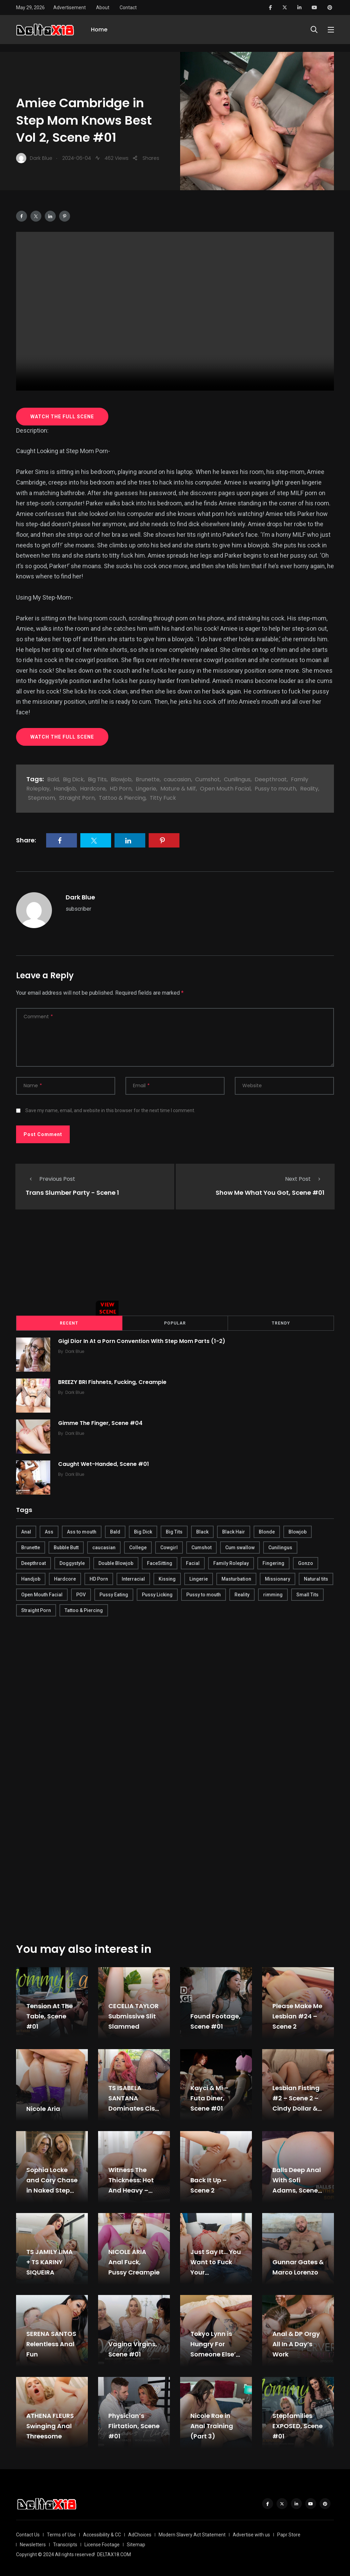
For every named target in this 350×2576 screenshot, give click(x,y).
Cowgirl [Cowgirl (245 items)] (169, 1546)
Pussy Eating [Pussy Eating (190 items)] (113, 1593)
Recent (69, 1321)
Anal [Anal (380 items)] (26, 1530)
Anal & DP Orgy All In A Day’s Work (296, 2342)
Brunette (148, 779)
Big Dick (73, 779)
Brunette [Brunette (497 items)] (30, 1546)
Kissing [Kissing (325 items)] (167, 1577)
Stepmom (41, 798)
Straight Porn (77, 798)
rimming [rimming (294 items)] (273, 1593)
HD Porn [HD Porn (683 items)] (99, 1577)
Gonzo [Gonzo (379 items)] (305, 1562)
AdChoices (139, 2533)
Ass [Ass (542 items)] (49, 1530)
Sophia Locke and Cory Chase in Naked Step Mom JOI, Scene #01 (52, 2189)
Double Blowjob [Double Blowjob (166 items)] (115, 1562)
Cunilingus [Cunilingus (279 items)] (280, 1546)
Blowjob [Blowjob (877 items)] (297, 1530)
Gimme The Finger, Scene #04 (102, 1422)
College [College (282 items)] (138, 1546)
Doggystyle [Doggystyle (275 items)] (72, 1562)
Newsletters (33, 2543)
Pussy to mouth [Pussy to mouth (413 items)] (203, 1593)
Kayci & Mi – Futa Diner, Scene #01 (209, 2097)
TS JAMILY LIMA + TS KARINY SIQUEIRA (49, 2261)
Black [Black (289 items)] (202, 1530)
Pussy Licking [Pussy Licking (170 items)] (157, 1593)
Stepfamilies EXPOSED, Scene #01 (297, 2424)
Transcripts (65, 2543)
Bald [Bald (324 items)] (115, 1530)
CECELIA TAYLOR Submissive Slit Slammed (133, 2015)
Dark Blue (80, 897)
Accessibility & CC (102, 2533)
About (102, 7)
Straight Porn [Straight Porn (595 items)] (36, 1609)
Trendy (281, 1321)
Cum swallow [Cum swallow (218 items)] (240, 1546)
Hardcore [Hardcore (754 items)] (65, 1577)
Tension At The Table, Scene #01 (49, 2015)
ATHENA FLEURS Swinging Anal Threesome (50, 2424)
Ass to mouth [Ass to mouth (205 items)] (81, 1530)
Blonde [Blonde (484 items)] (267, 1530)
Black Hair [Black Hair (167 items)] (233, 1530)
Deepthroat (271, 779)
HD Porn (121, 789)
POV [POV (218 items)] (81, 1593)
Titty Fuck (163, 798)
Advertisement (69, 7)
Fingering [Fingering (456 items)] (273, 1562)
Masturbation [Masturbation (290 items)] (236, 1577)
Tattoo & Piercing (122, 798)
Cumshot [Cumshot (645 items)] (201, 1546)
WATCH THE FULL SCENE (62, 416)
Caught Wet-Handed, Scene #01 (105, 1463)
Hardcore (93, 789)
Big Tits (97, 779)
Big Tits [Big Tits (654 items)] (174, 1530)
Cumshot (207, 779)
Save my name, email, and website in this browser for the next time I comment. (110, 1110)
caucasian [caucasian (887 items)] (104, 1546)
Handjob (65, 789)
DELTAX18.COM (114, 2553)
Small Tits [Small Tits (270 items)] (307, 1593)
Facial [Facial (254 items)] (193, 1562)
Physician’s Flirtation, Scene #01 (134, 2424)
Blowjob (121, 779)
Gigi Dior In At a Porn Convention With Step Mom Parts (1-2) (144, 1340)
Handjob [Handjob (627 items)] (30, 1577)
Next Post (304, 1179)
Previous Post (50, 1179)
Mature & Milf (178, 789)
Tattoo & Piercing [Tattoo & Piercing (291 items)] (84, 1609)
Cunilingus (237, 779)
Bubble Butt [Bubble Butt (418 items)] (66, 1546)
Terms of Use (61, 2533)
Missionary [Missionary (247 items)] (277, 1577)
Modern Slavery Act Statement (192, 2533)
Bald (53, 779)
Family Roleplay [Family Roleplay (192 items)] (231, 1562)
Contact (128, 7)
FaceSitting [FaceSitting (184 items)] (159, 1562)
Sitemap (136, 2543)
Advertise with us (251, 2533)
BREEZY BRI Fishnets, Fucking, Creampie (114, 1381)
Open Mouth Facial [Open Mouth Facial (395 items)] (42, 1593)
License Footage (102, 2543)
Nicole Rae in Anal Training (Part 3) (211, 2424)
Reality (309, 789)
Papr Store (288, 2533)
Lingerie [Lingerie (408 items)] (198, 1577)
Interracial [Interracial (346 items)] (133, 1577)
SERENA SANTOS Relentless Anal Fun (51, 2342)
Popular (175, 1321)
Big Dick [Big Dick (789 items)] (143, 1530)
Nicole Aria (43, 2107)
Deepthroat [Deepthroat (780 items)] (33, 1562)
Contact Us (28, 2533)
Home (99, 33)
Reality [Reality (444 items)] (242, 1593)
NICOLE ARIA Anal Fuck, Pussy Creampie (134, 2261)
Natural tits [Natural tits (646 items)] (316, 1577)
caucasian (177, 779)
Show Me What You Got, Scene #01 (270, 1192)
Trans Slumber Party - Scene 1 (72, 1192)
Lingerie (146, 789)
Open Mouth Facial (225, 789)
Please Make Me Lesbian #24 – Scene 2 (297, 2015)
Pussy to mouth (275, 789)
